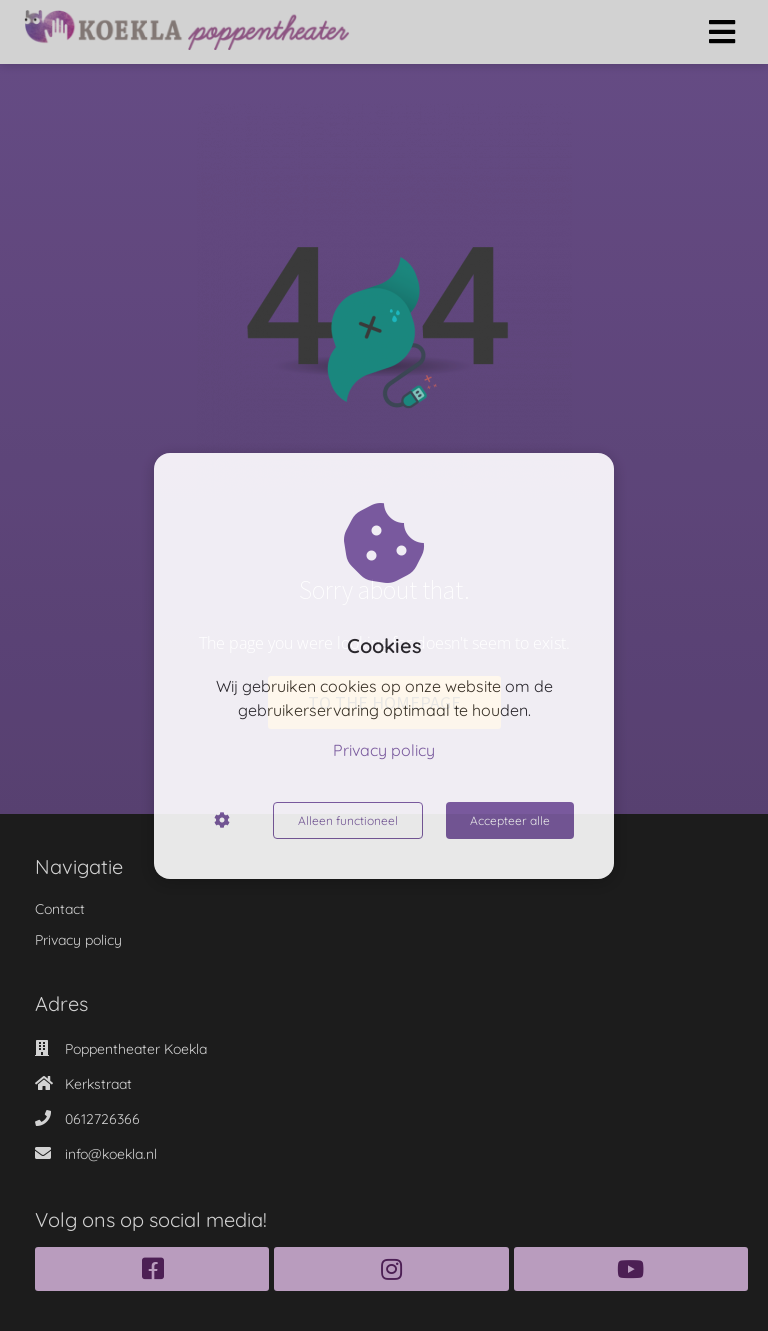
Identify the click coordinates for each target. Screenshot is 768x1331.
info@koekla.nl (111, 1154)
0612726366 (102, 1119)
